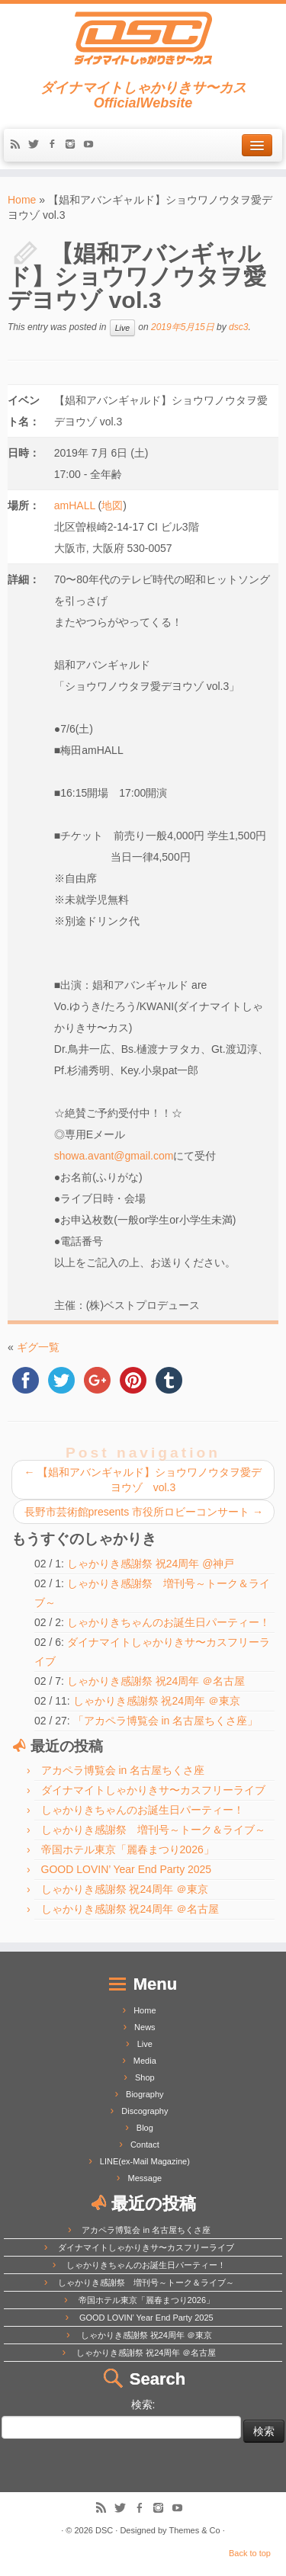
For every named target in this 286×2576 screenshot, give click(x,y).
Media (144, 2060)
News (145, 2027)
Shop (145, 2077)
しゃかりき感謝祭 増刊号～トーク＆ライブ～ (153, 1830)
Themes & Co (194, 2530)
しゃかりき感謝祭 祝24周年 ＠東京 (156, 1701)
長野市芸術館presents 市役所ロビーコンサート (143, 1512)
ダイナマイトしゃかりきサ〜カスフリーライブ (153, 1790)
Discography (144, 2111)
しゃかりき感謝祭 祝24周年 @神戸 (151, 1563)
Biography (145, 2094)
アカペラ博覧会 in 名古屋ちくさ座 (123, 1770)
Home (22, 200)
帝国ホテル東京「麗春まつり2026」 (127, 1849)
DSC (104, 2530)
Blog (145, 2127)
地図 (112, 505)
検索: (143, 2404)
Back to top (250, 2553)
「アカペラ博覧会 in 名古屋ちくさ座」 (166, 1721)
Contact (144, 2144)
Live (122, 327)
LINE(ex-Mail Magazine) (145, 2161)
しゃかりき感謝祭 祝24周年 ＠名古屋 (156, 1681)
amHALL (74, 505)
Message (145, 2178)
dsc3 (238, 327)
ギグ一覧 (38, 1347)
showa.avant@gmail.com (114, 1156)
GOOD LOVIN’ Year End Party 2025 (126, 1869)
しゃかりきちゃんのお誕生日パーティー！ (168, 1622)
